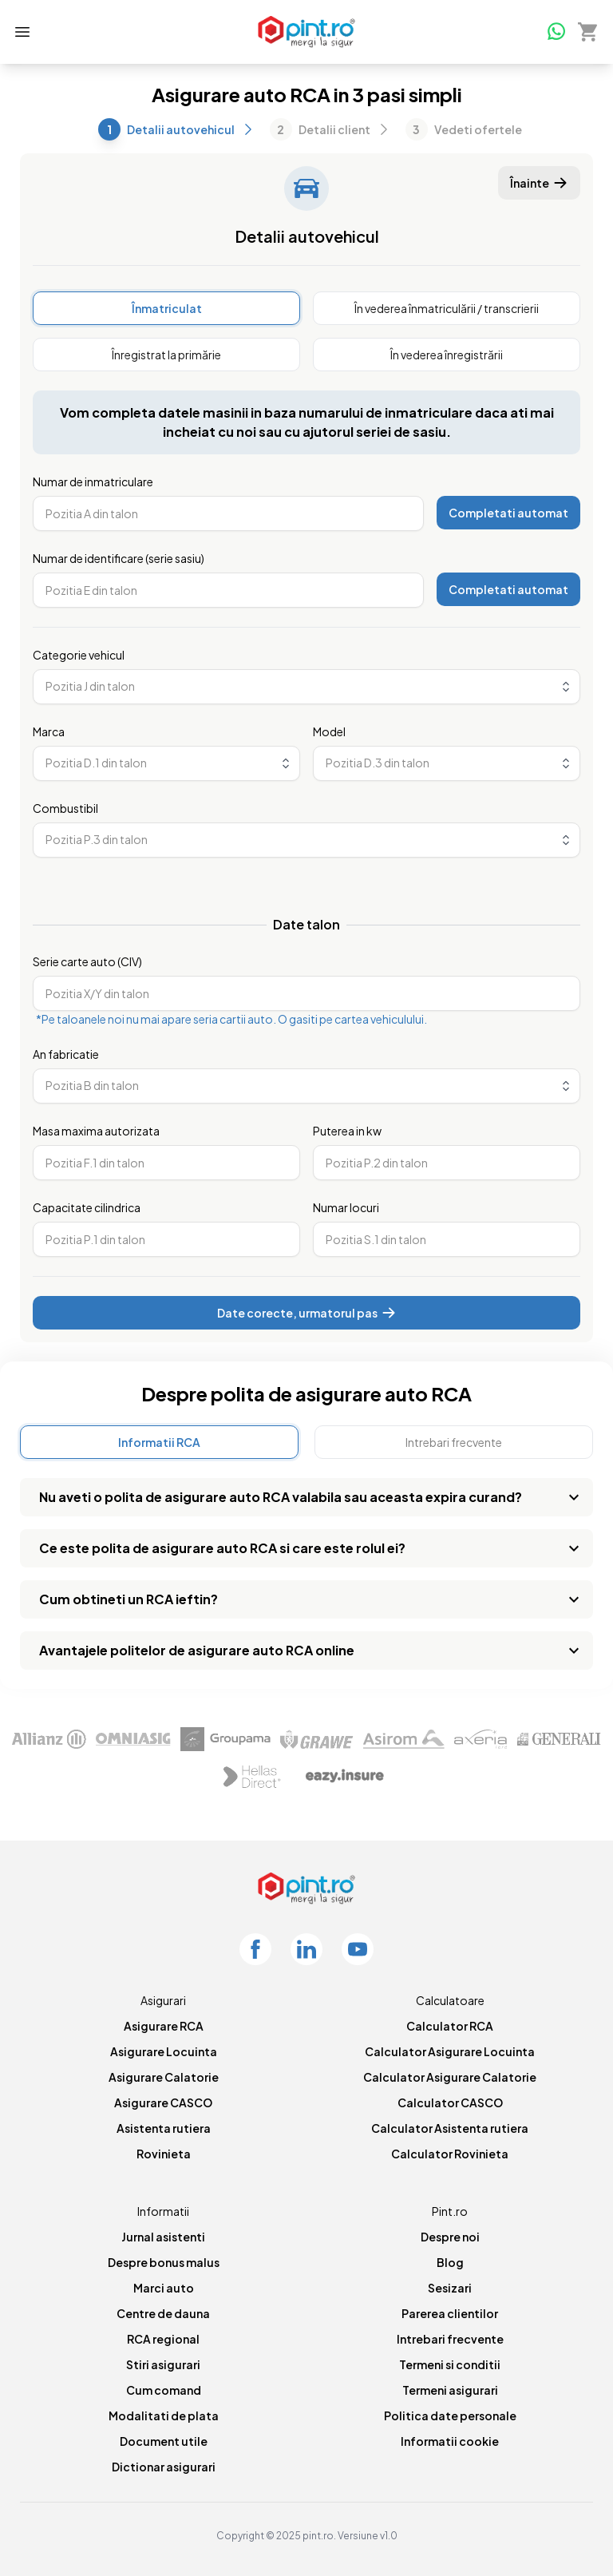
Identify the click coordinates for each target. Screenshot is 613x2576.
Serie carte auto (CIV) (87, 961)
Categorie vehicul (79, 655)
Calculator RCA (449, 2026)
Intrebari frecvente (450, 2339)
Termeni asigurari (450, 2390)
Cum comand (163, 2390)
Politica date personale (450, 2415)
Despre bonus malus (163, 2262)
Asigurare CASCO (163, 2102)
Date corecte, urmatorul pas (307, 1313)
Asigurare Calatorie (164, 2077)
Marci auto (163, 2288)
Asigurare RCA (164, 2026)
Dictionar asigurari (164, 2466)
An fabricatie (66, 1054)
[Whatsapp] (555, 30)
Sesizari (450, 2288)
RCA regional (163, 2339)
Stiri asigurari (163, 2364)
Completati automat (508, 512)
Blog (450, 2262)
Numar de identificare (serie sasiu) (118, 558)
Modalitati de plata (164, 2415)
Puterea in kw (347, 1131)
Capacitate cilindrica (86, 1207)
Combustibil (65, 808)
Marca (49, 731)
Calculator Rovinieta (449, 2153)
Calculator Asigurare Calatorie (449, 2077)
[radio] (166, 308)
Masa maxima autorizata (96, 1131)
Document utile (164, 2441)
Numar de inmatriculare (93, 481)
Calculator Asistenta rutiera (449, 2128)
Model (329, 731)
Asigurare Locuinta (163, 2051)
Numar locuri (346, 1207)
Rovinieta (163, 2153)
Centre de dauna (163, 2313)
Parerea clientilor (449, 2313)
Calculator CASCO (450, 2102)
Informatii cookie (450, 2441)
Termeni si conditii (449, 2364)
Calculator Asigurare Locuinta (450, 2051)
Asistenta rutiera (164, 2128)
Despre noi (450, 2236)
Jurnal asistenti (163, 2236)
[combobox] (306, 686)
